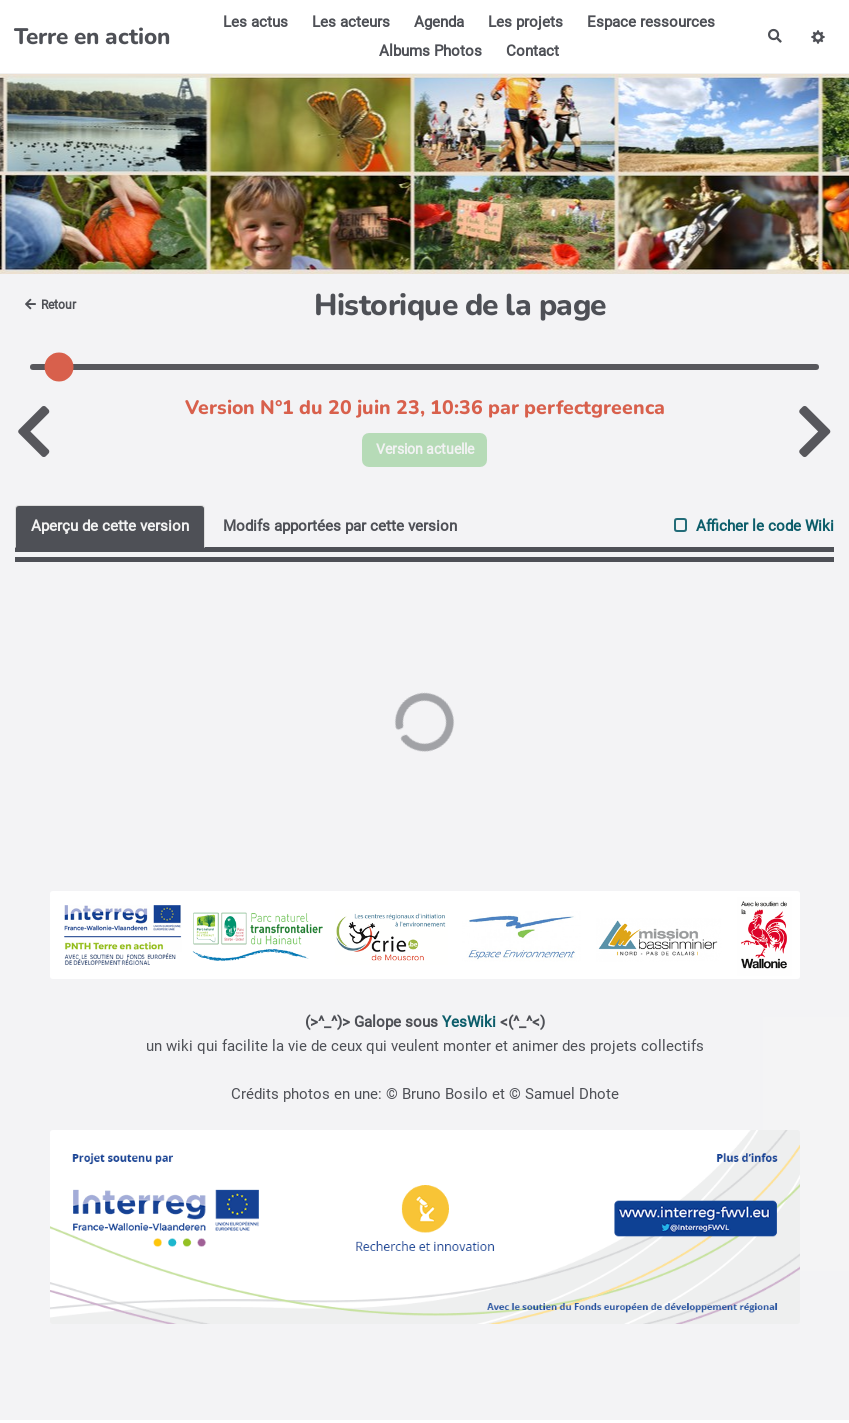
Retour (54, 305)
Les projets (522, 22)
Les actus (252, 22)
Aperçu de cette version (110, 528)
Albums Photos (427, 51)
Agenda (436, 22)
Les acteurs (348, 22)
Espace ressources (648, 22)
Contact (529, 51)
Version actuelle (424, 451)
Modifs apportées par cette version (340, 528)
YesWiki (469, 1025)
